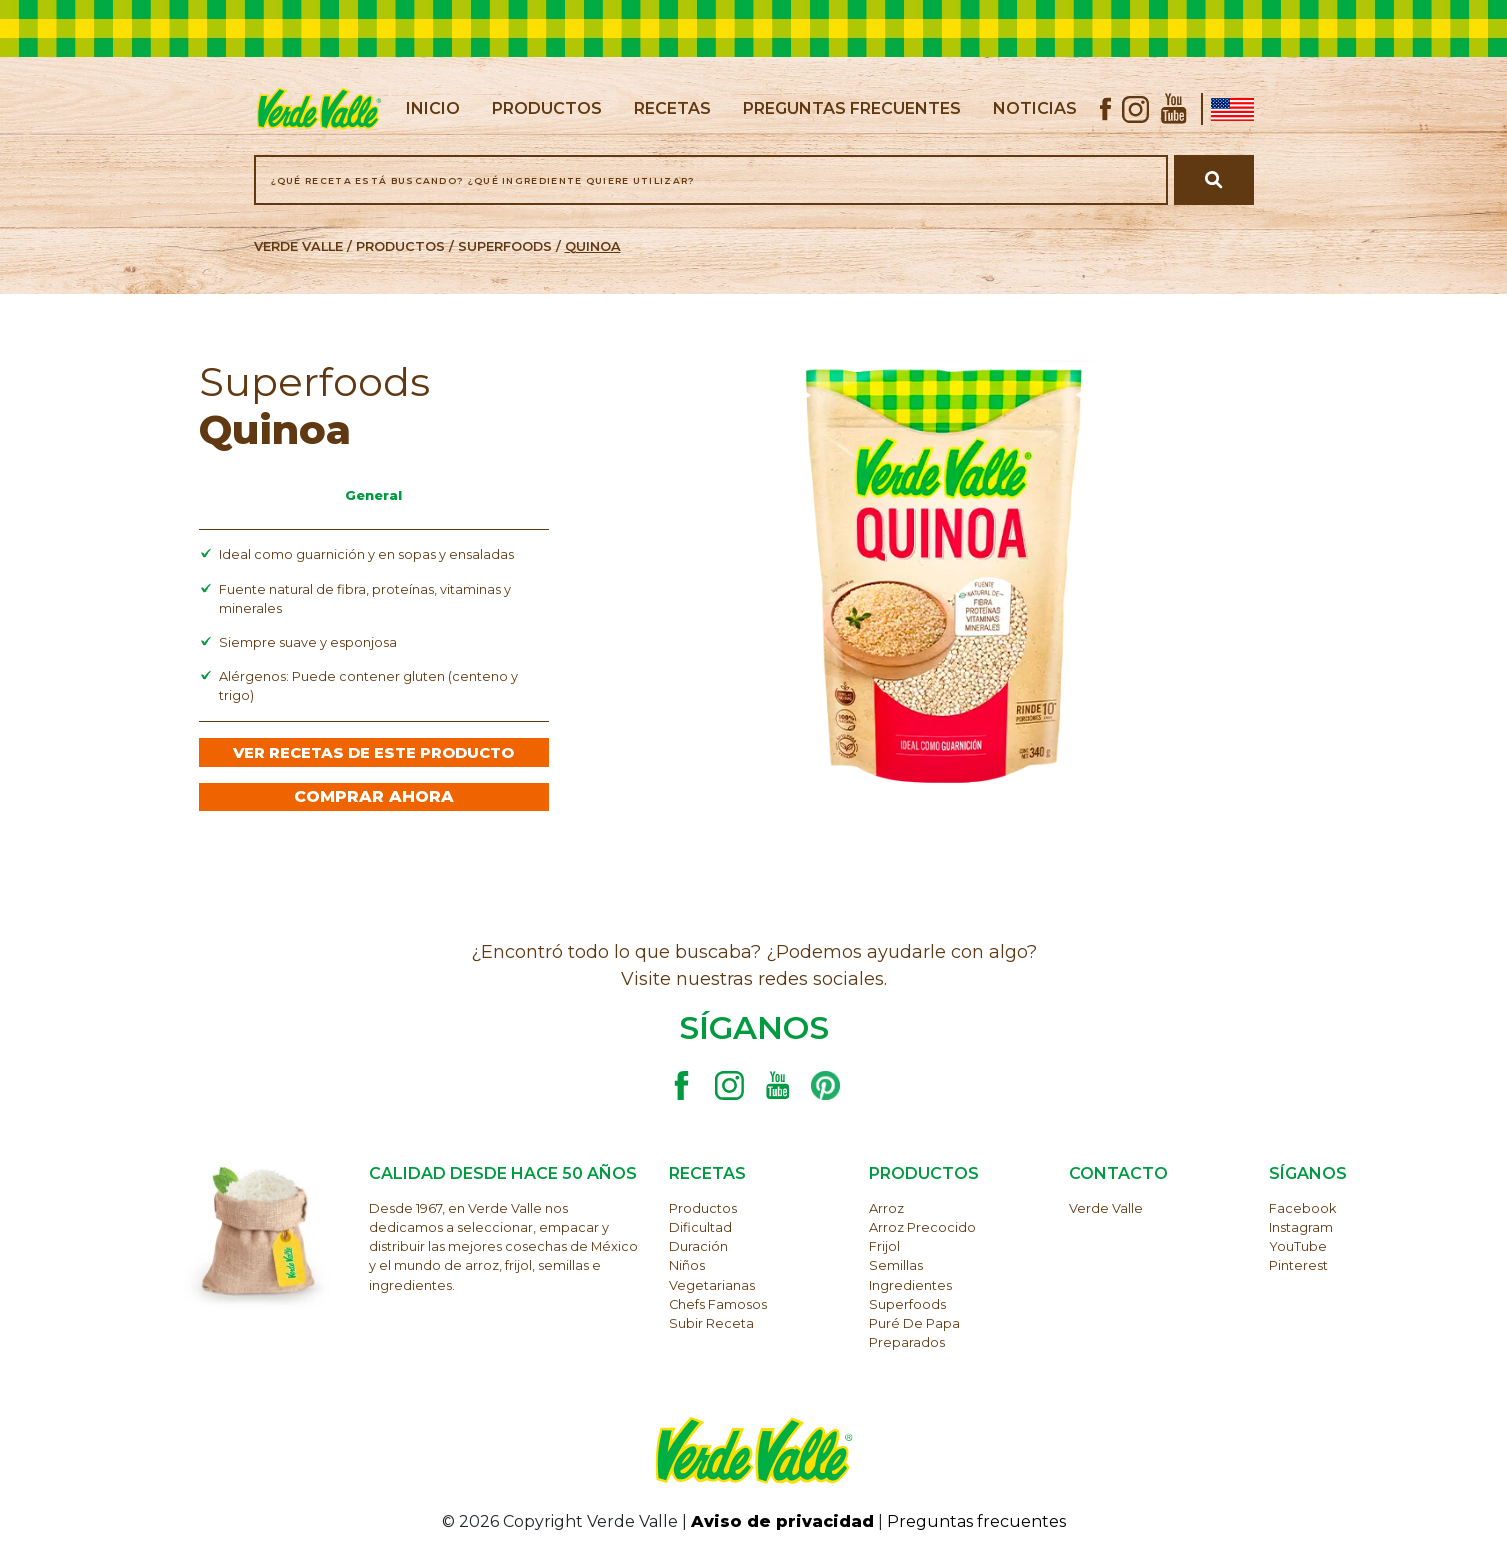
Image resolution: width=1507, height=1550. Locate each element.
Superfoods (505, 246)
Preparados (907, 1342)
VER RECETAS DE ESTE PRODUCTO (373, 752)
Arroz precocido (922, 1227)
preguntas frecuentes (852, 108)
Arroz (886, 1208)
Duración (698, 1246)
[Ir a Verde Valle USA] (1228, 109)
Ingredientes (910, 1285)
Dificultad (700, 1227)
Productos (703, 1208)
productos (547, 108)
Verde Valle (1106, 1208)
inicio (433, 107)
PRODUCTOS (400, 246)
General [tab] (373, 495)
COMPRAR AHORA (374, 796)
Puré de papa (914, 1323)
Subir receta (711, 1323)
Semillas (896, 1265)
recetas (672, 108)
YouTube (1298, 1246)
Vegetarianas (712, 1285)
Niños (687, 1265)
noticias (1035, 108)
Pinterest (1298, 1265)
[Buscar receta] (1213, 180)
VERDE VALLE (298, 246)
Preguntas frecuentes (976, 1521)
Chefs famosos (718, 1304)
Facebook (1302, 1208)
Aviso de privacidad (782, 1521)
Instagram (1301, 1227)
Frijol (884, 1246)
